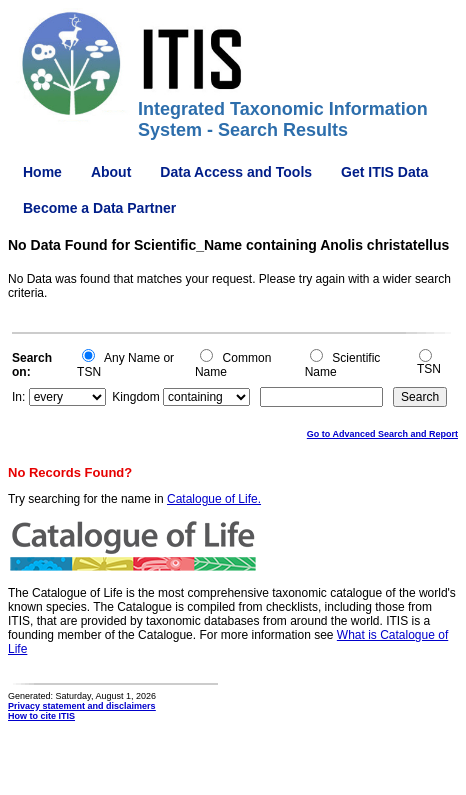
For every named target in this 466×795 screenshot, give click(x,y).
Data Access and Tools (236, 172)
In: (18, 397)
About (111, 172)
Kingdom (135, 397)
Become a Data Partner (99, 208)
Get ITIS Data (384, 172)
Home (42, 172)
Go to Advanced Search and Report (382, 434)
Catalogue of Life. (214, 499)
